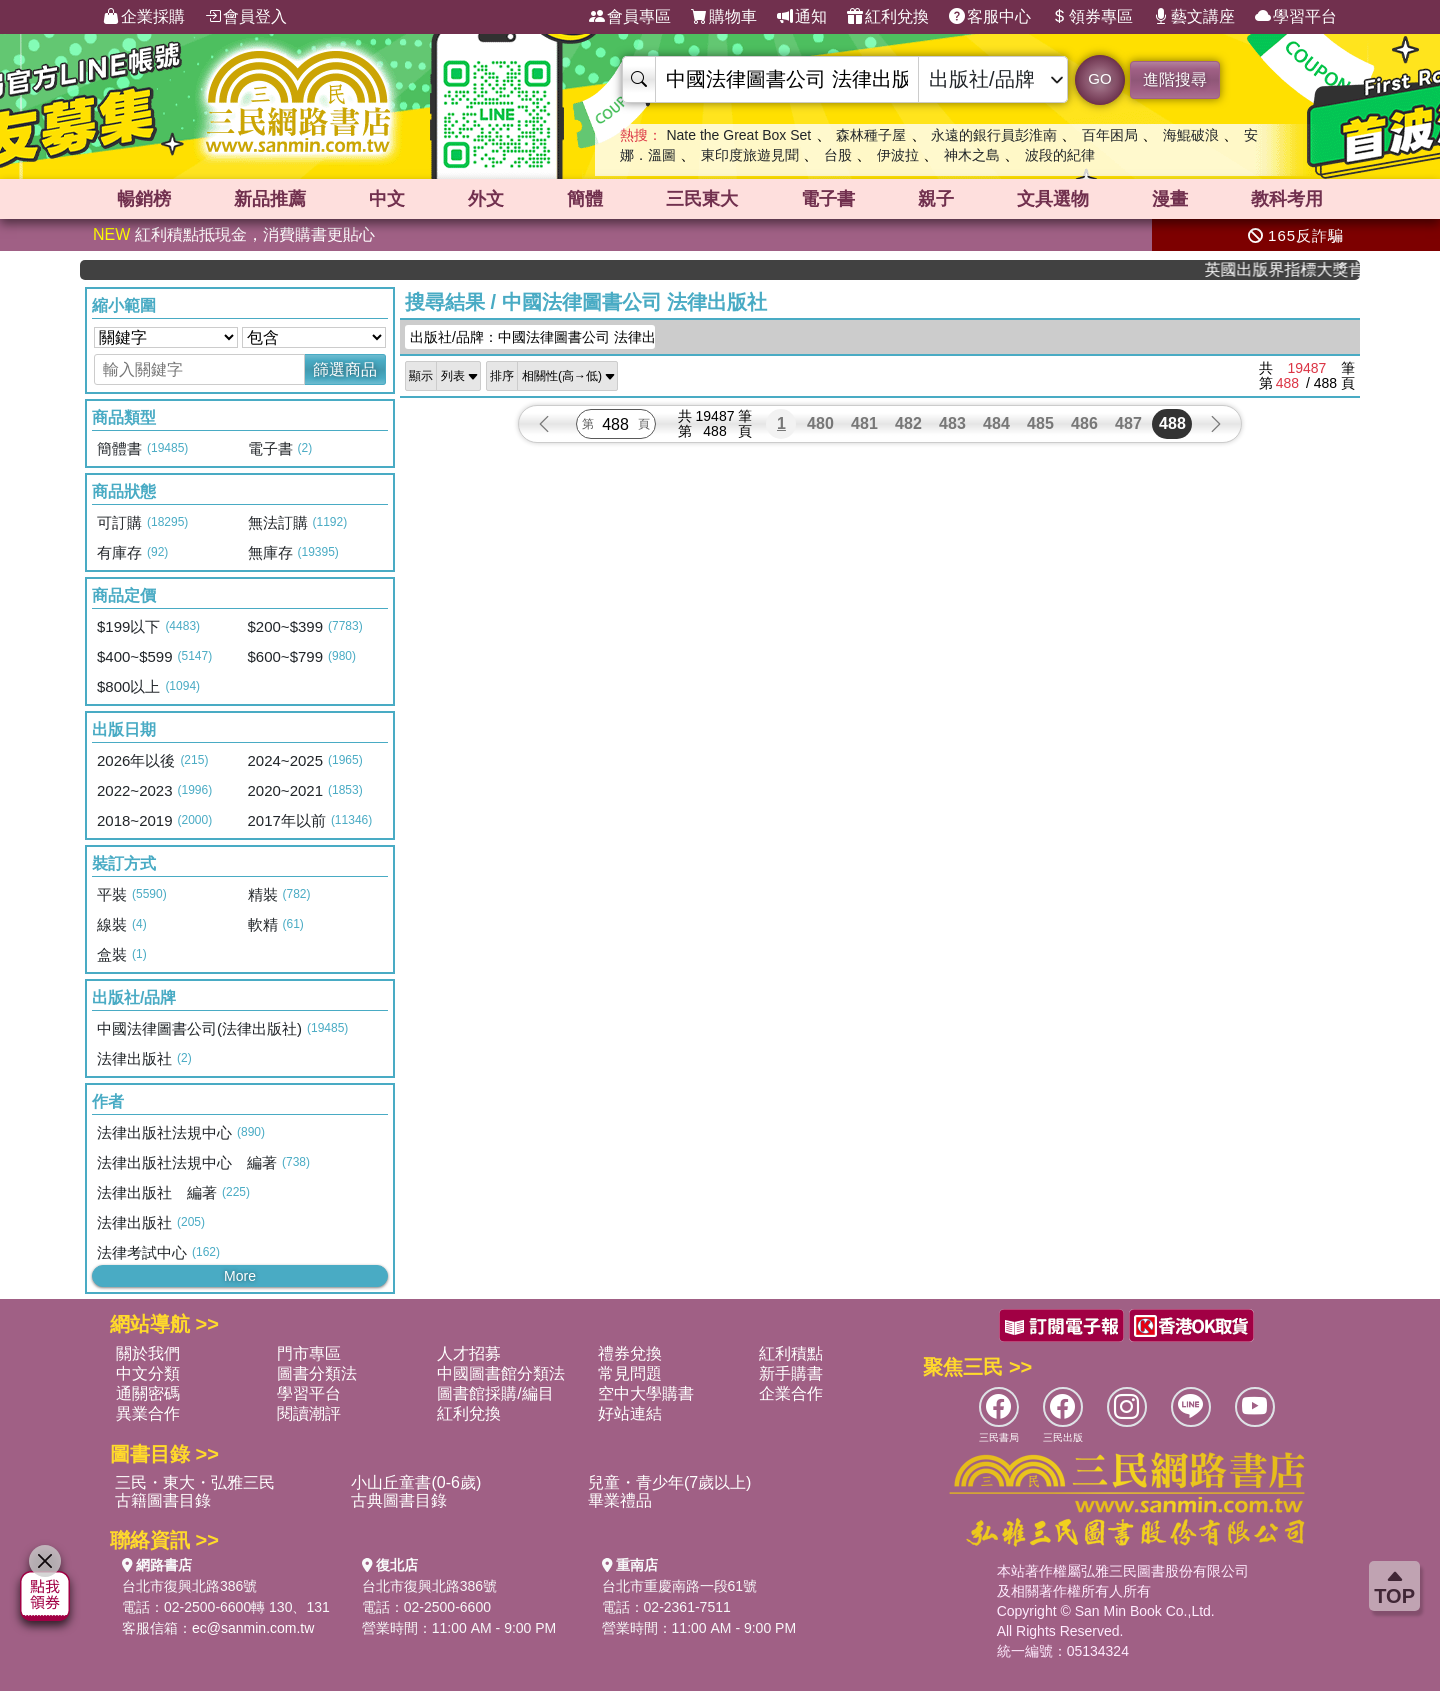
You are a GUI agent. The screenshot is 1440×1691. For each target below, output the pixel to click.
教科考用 (1287, 199)
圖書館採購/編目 (495, 1393)
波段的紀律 (1060, 155)
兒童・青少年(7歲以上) (670, 1482)
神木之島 (972, 155)
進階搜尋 (1175, 79)
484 (996, 423)
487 (1128, 423)
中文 (387, 199)
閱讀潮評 (309, 1413)
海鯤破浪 (1191, 135)
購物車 (724, 17)
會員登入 (246, 17)
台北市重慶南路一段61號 (680, 1586)
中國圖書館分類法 (501, 1373)
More (240, 1276)
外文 (486, 199)
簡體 (585, 199)
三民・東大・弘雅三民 (195, 1482)
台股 (838, 155)
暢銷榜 (144, 199)
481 (864, 423)
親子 (936, 199)
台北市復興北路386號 (189, 1586)
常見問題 (630, 1373)
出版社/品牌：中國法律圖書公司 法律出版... (532, 337)
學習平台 (1296, 17)
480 (820, 423)
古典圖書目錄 (399, 1500)
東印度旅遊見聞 (750, 155)
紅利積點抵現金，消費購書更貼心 (234, 234)
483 (952, 423)
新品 (270, 199)
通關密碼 (148, 1393)
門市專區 (309, 1353)
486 (1084, 423)
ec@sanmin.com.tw (253, 1628)
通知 (802, 17)
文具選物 (1053, 199)
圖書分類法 (317, 1373)
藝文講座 (1194, 17)
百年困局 (1110, 135)
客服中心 (990, 17)
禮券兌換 (630, 1353)
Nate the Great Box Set (738, 135)
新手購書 (791, 1373)
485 (1040, 423)
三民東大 (702, 199)
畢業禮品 (620, 1500)
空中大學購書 (646, 1393)
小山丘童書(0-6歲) (416, 1482)
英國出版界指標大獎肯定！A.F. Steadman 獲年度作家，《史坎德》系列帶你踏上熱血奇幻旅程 (1300, 269)
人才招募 (469, 1353)
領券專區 (1092, 17)
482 (908, 423)
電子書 (828, 199)
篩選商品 (345, 369)
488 (1172, 423)
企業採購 (144, 17)
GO (1099, 78)
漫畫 (1170, 199)
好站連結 (630, 1413)
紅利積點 (791, 1353)
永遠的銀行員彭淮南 (994, 135)
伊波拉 (898, 155)
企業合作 (791, 1393)
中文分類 (148, 1373)
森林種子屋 (871, 135)
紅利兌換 (888, 17)
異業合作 (148, 1413)
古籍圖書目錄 (163, 1500)
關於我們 (148, 1353)
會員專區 (630, 17)
